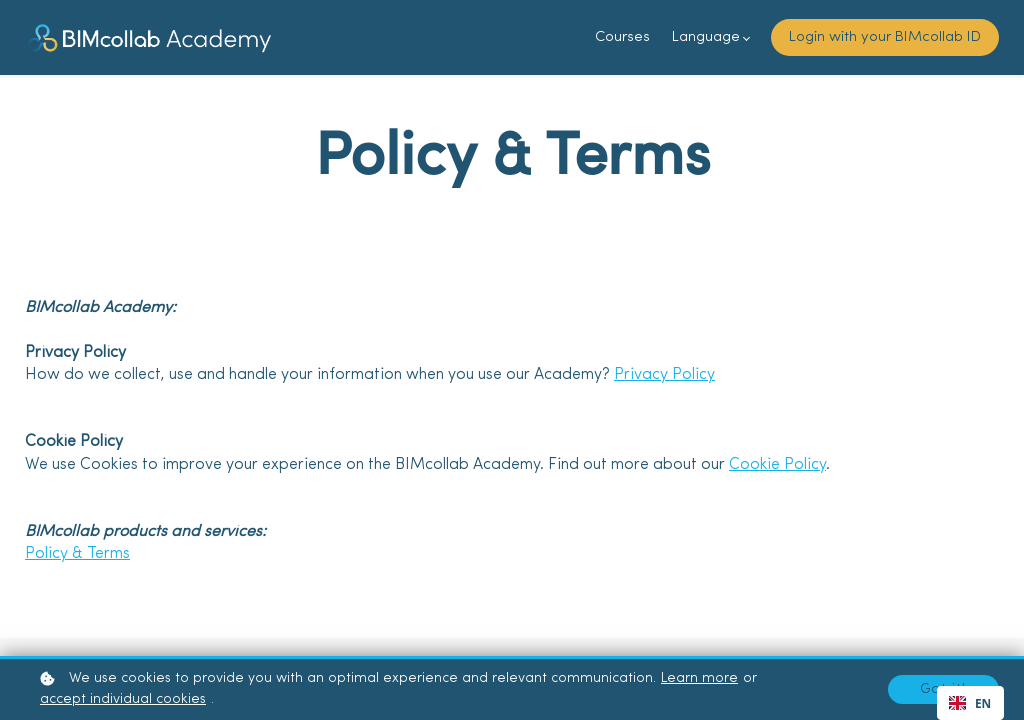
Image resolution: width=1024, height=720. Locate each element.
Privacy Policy (664, 375)
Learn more (699, 678)
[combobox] (970, 703)
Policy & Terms (77, 554)
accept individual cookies (123, 699)
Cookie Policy (777, 465)
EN (970, 703)
